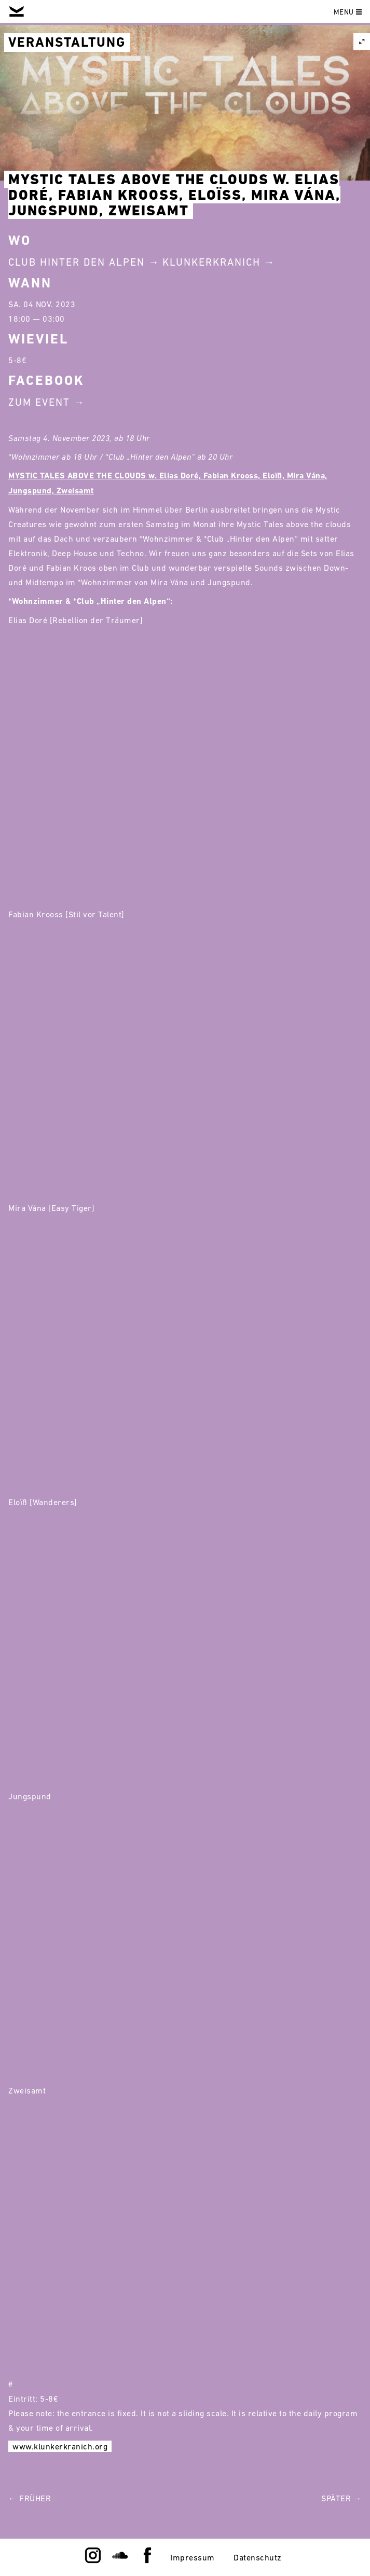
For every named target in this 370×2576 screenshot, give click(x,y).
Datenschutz (258, 2557)
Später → (341, 2498)
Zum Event (39, 402)
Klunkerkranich (211, 262)
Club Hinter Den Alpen (76, 262)
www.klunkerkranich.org (59, 2446)
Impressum (192, 2557)
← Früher (29, 2498)
